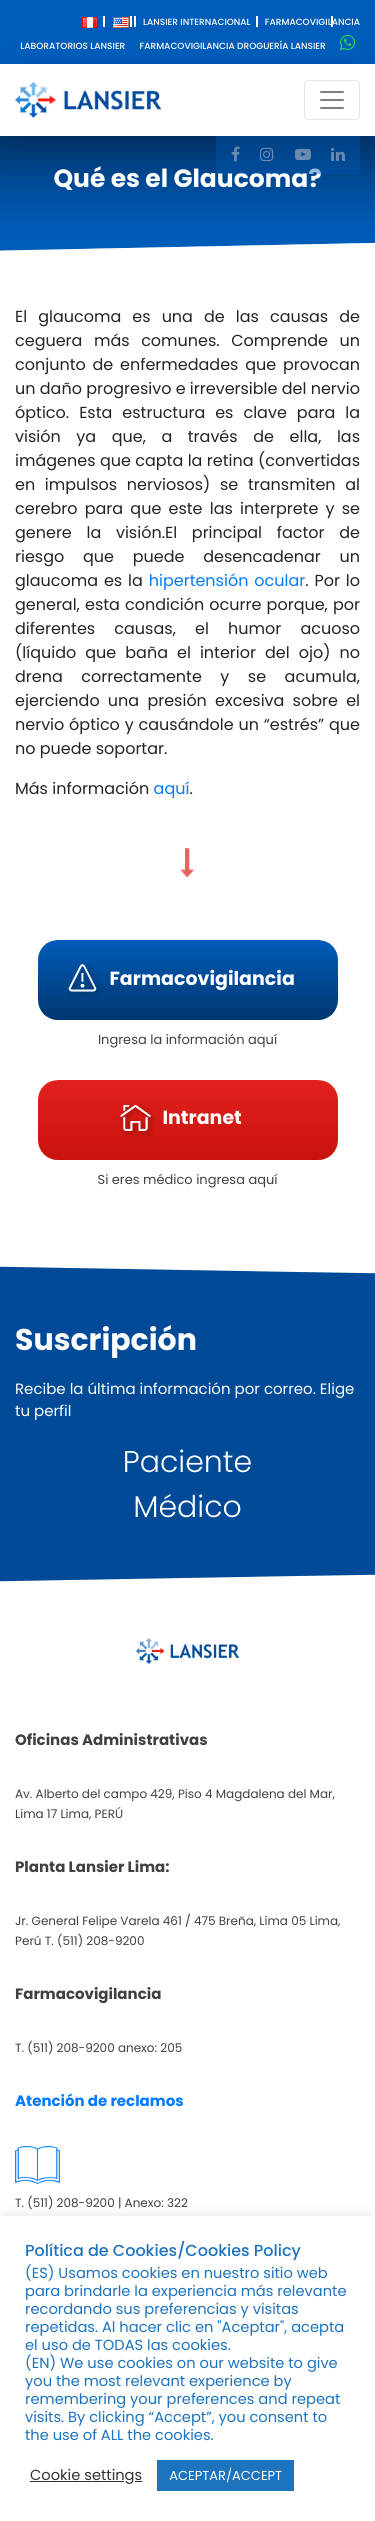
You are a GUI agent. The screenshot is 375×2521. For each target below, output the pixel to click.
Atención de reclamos (99, 2101)
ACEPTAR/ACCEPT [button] (225, 2475)
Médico (187, 1507)
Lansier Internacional (197, 23)
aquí (169, 788)
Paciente (187, 1462)
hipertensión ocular (227, 580)
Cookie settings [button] (86, 2476)
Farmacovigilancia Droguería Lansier (233, 47)
